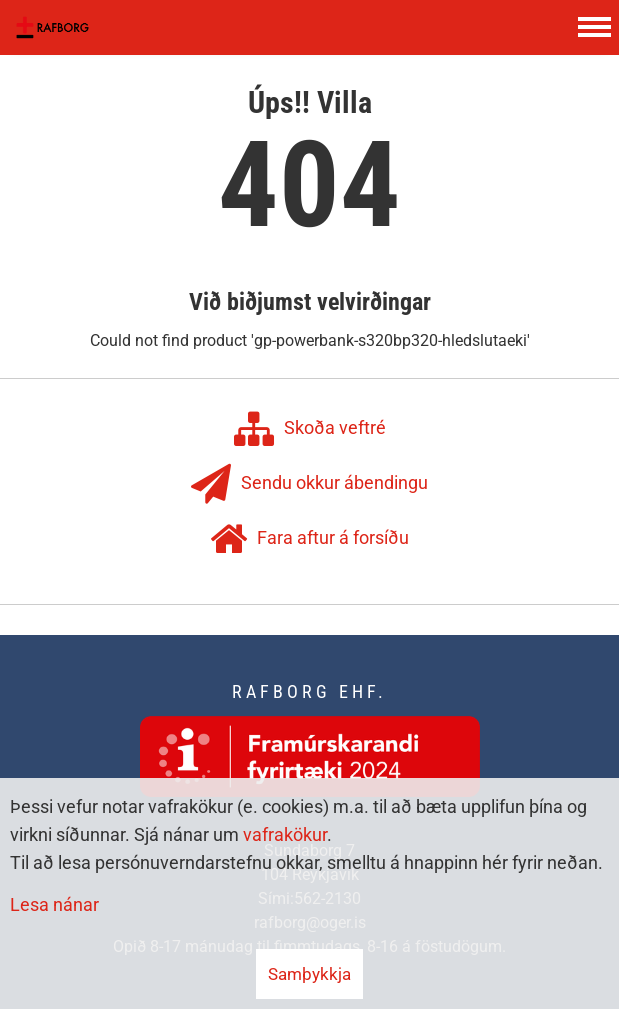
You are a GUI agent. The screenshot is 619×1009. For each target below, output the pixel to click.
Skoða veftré (310, 429)
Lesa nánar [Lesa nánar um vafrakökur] (54, 904)
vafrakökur (285, 834)
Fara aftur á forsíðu (309, 539)
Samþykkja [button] (309, 974)
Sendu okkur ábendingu (309, 484)
